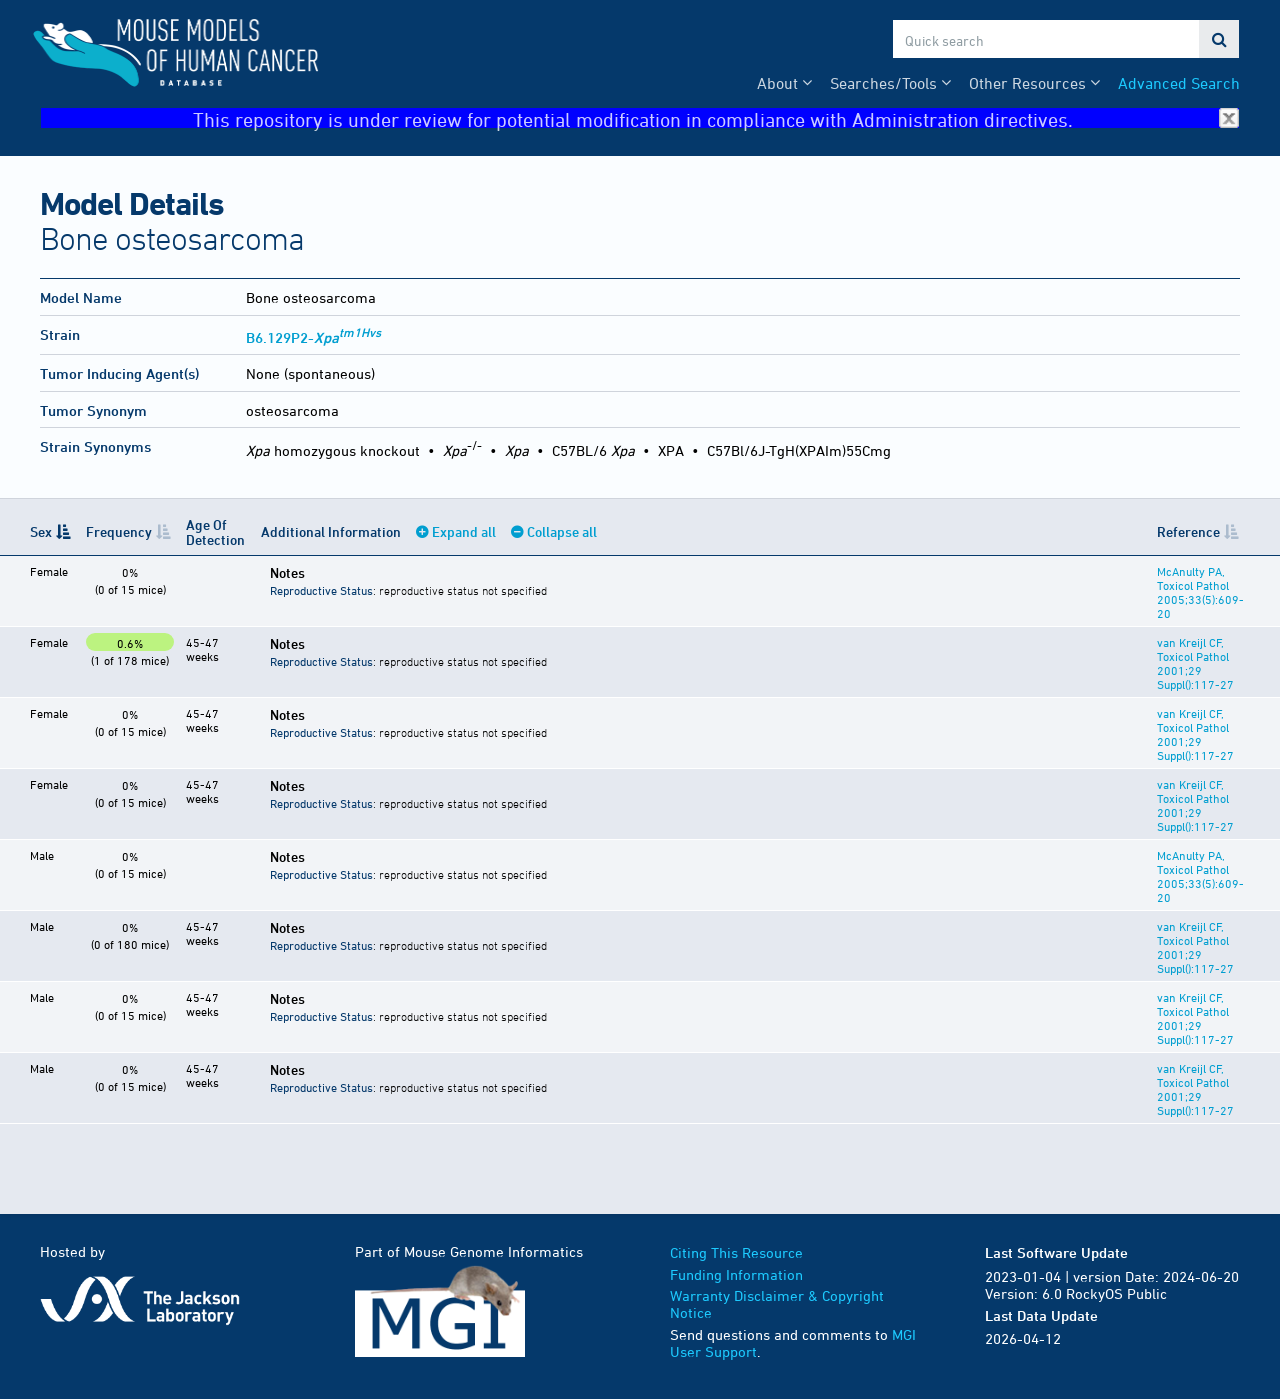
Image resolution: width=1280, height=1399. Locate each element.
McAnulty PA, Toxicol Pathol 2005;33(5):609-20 (1200, 592)
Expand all (464, 531)
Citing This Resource (736, 1252)
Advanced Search (1179, 83)
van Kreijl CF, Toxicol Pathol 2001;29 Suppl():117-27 (1195, 663)
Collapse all (562, 531)
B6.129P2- (313, 337)
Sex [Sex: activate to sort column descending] (41, 531)
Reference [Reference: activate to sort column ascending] (1188, 531)
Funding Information (736, 1274)
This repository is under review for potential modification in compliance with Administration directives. (716, 118)
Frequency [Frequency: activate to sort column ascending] (119, 531)
